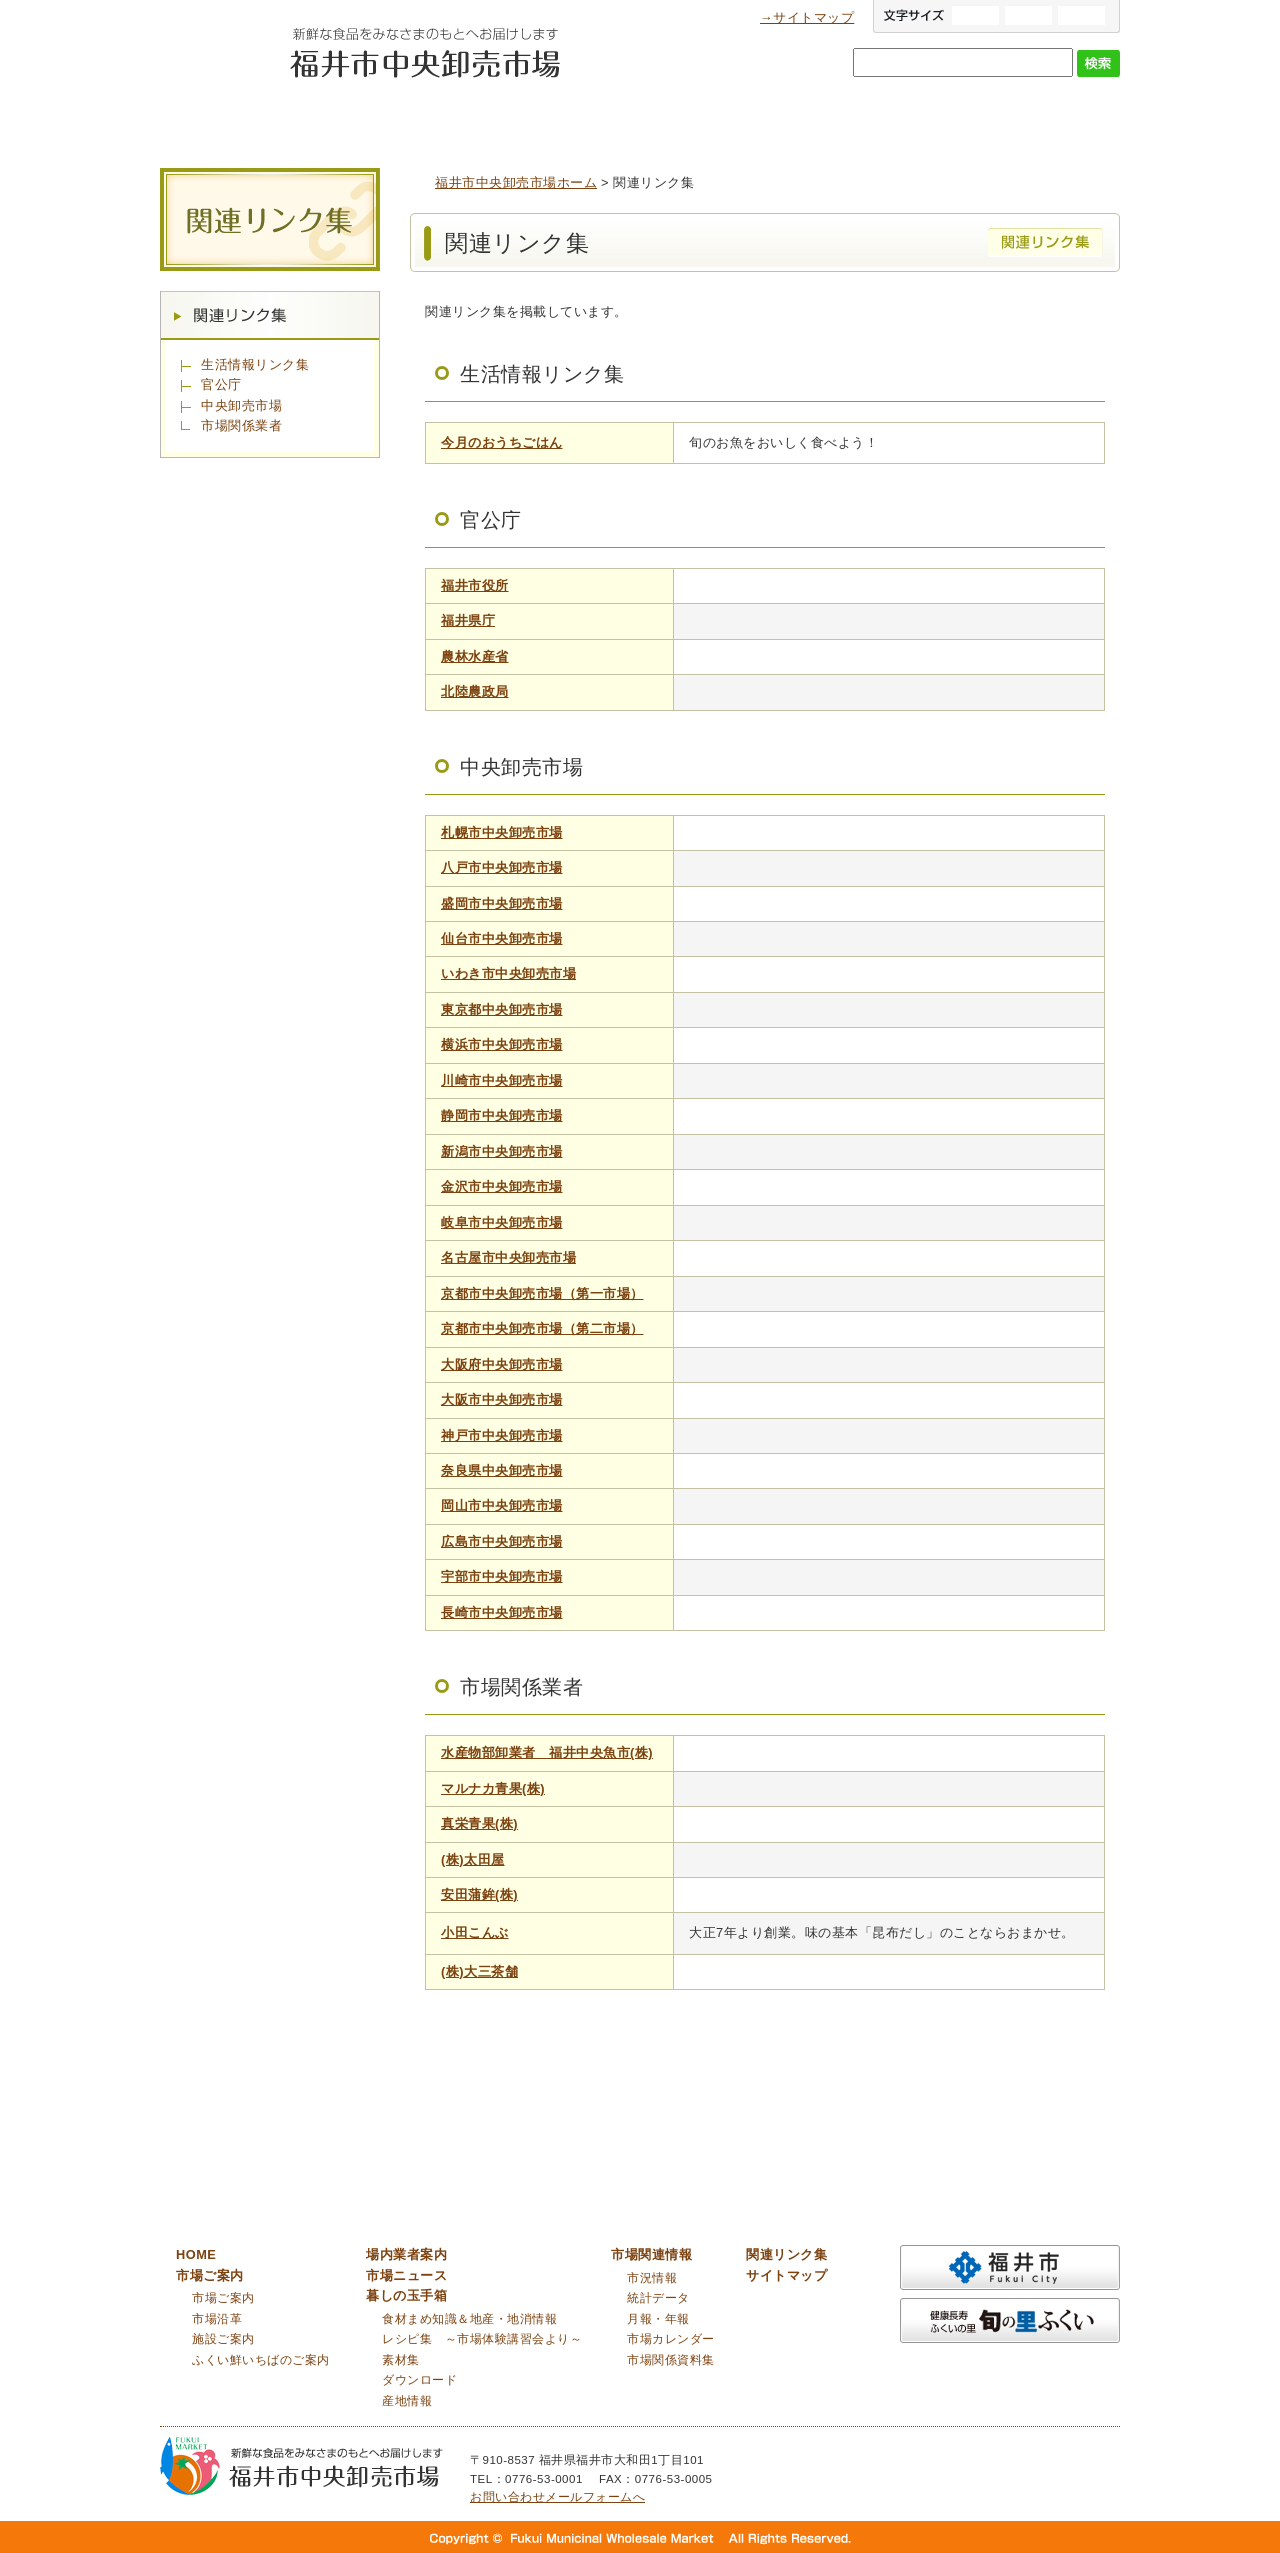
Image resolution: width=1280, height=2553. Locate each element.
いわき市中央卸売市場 (508, 973)
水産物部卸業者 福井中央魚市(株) (547, 1752)
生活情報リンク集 (255, 364)
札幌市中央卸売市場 (502, 832)
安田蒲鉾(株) (479, 1894)
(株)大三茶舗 (479, 1971)
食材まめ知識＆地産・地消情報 (469, 2319)
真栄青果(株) (479, 1823)
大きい (975, 15)
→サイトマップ (807, 17)
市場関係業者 (241, 425)
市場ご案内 (370, 119)
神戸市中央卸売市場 (502, 1435)
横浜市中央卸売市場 (502, 1044)
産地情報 (407, 2401)
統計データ (658, 2298)
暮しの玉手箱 (869, 119)
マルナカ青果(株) (493, 1788)
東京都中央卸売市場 (502, 1009)
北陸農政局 (475, 691)
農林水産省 (475, 656)
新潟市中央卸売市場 (502, 1151)
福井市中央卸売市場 (219, 66)
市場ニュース (704, 119)
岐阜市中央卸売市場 (502, 1222)
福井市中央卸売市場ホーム (516, 182)
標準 (1028, 15)
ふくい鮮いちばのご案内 (261, 2360)
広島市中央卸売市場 (502, 1541)
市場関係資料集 (671, 2360)
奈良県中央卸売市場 (502, 1470)
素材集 (401, 2360)
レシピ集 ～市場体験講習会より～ (482, 2339)
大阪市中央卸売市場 (502, 1399)
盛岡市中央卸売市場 (502, 903)
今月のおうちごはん (502, 442)
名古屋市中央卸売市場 (508, 1257)
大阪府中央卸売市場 (502, 1364)
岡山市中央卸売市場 (502, 1505)
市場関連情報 (1035, 119)
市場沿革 (217, 2319)
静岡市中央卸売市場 (502, 1115)
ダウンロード (419, 2380)
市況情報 (652, 2278)
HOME (196, 2254)
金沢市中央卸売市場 (502, 1186)
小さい (1081, 15)
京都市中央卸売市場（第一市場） (542, 1293)
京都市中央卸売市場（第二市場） (542, 1328)
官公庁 (221, 384)
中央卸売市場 (241, 405)
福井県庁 (468, 620)
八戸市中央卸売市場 (502, 867)
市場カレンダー (671, 2339)
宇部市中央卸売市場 (502, 1576)
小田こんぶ (475, 1932)
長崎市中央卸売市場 (502, 1612)
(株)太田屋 (473, 1859)
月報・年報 (658, 2319)
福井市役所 (475, 585)
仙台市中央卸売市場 (502, 938)
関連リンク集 (270, 315)
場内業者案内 (535, 119)
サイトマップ (786, 2275)
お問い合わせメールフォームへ (557, 2497)
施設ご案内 (223, 2339)
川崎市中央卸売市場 (502, 1080)
